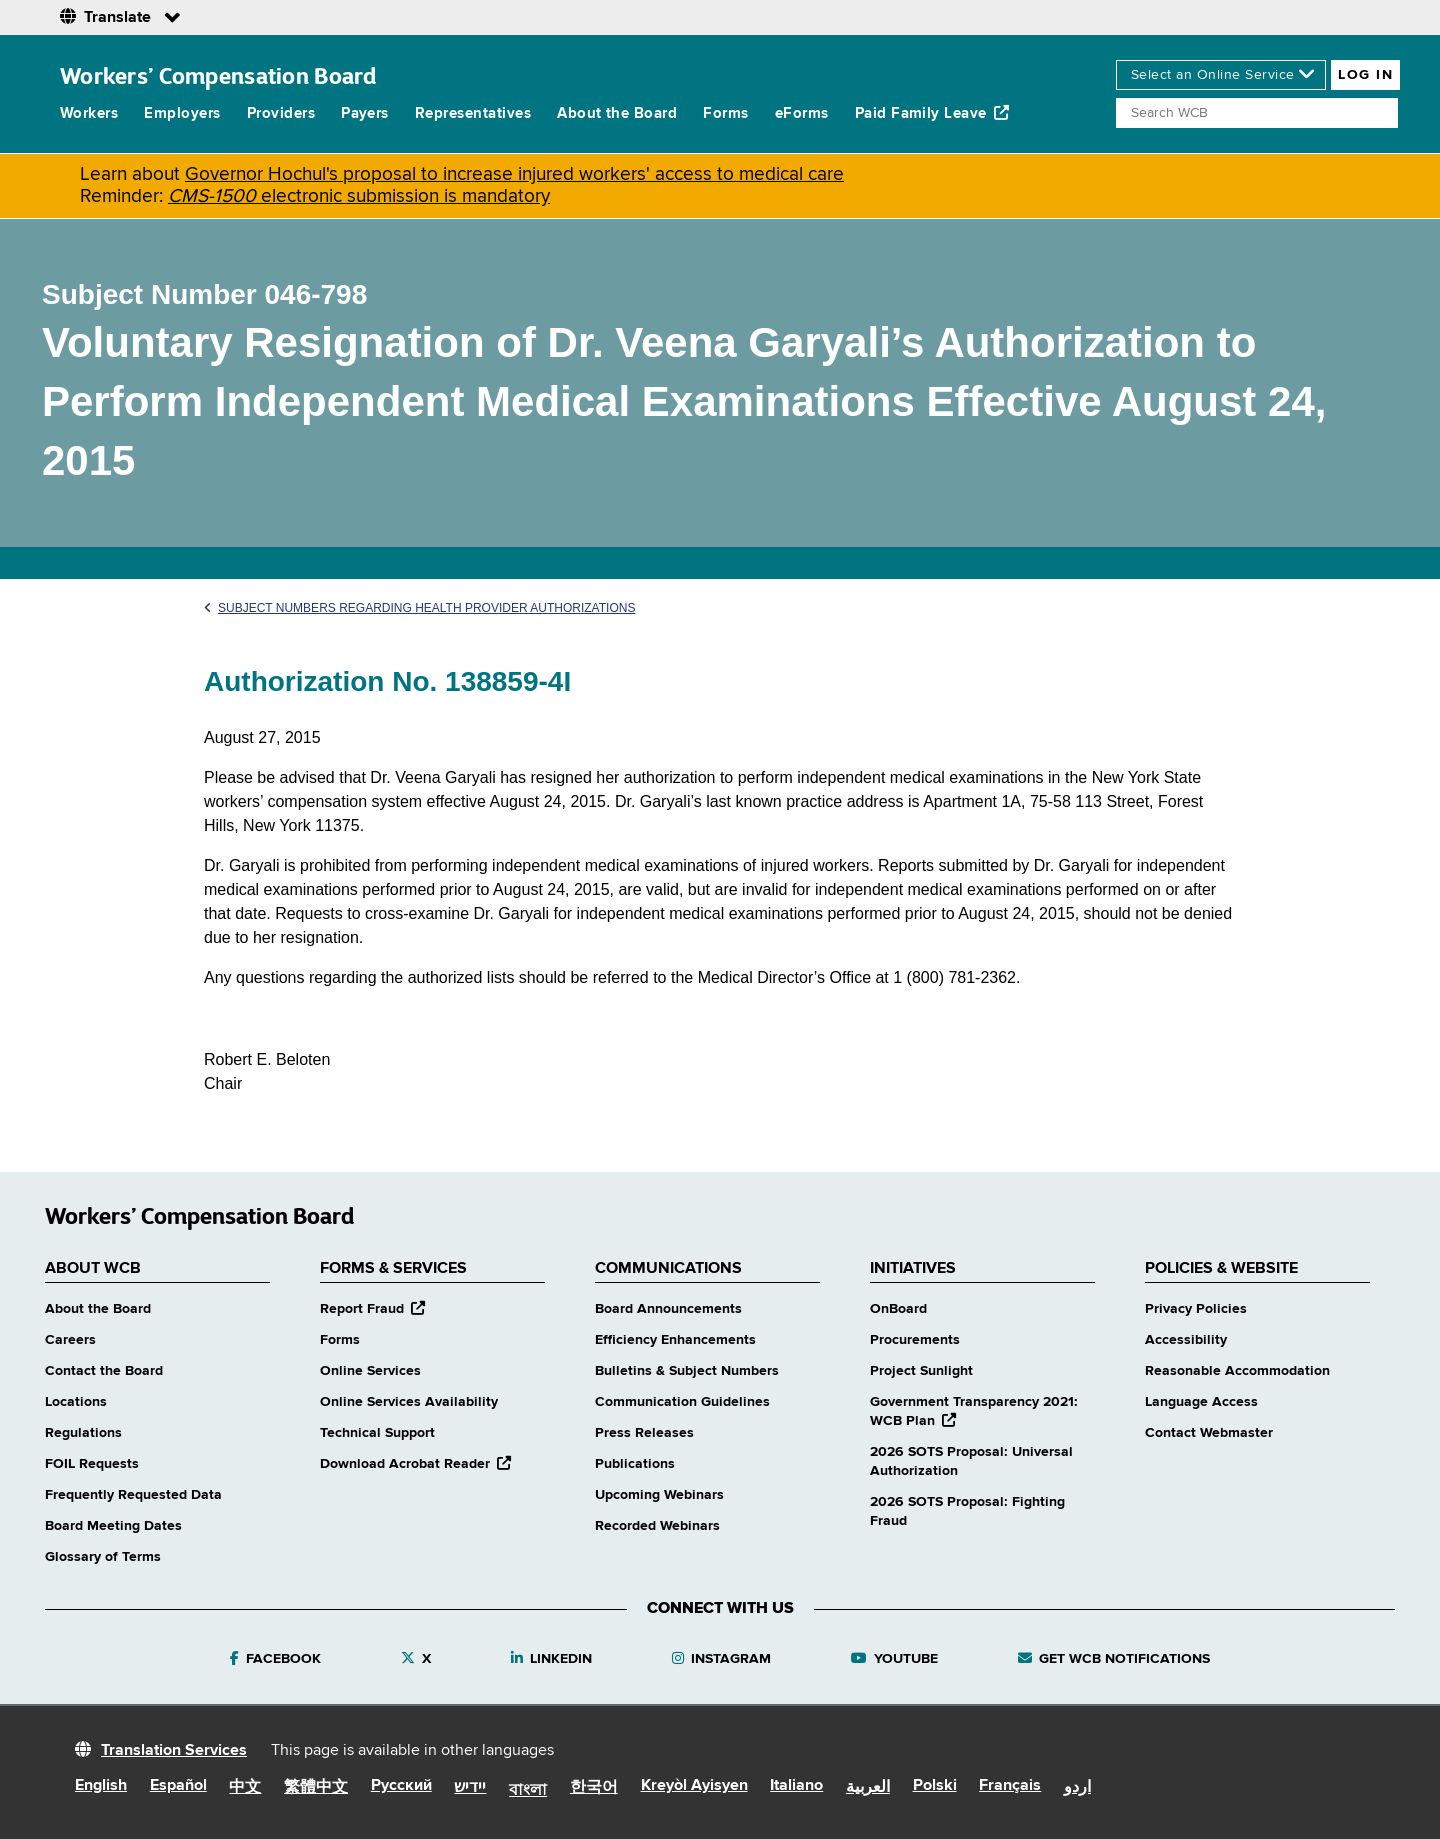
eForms (802, 113)
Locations (76, 1402)
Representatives (473, 113)
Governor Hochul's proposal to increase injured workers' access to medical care (514, 174)
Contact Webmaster (1209, 1433)
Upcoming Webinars (659, 1495)
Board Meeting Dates (113, 1526)
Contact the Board (104, 1371)
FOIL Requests (92, 1464)
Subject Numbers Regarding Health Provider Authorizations (419, 608)
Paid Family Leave (932, 113)
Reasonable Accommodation (1237, 1371)
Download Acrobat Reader (415, 1464)
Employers (182, 113)
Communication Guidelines (682, 1402)
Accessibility (1186, 1340)
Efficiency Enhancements (675, 1340)
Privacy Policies (1196, 1309)
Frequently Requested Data (133, 1495)
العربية (868, 1788)
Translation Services (174, 1751)
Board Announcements (668, 1309)
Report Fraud (372, 1309)
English (101, 1786)
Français (1010, 1786)
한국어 (594, 1788)
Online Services (370, 1371)
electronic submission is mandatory (359, 196)
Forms (725, 113)
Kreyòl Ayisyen (694, 1786)
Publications (635, 1464)
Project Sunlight (921, 1371)
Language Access (1201, 1402)
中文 (245, 1788)
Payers (365, 113)
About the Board (617, 113)
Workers (89, 113)
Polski (935, 1786)
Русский (401, 1786)
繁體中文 (316, 1788)
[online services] (1221, 75)
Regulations (83, 1433)
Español (178, 1786)
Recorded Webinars (657, 1526)
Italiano (796, 1786)
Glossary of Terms (103, 1557)
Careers (70, 1340)
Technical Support (377, 1433)
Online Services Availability (409, 1402)
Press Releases (644, 1433)
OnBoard (898, 1309)
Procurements (915, 1340)
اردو (1077, 1788)
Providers (281, 113)
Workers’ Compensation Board (218, 75)
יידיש (470, 1788)
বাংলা (528, 1791)
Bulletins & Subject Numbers (687, 1371)
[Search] (1257, 113)
